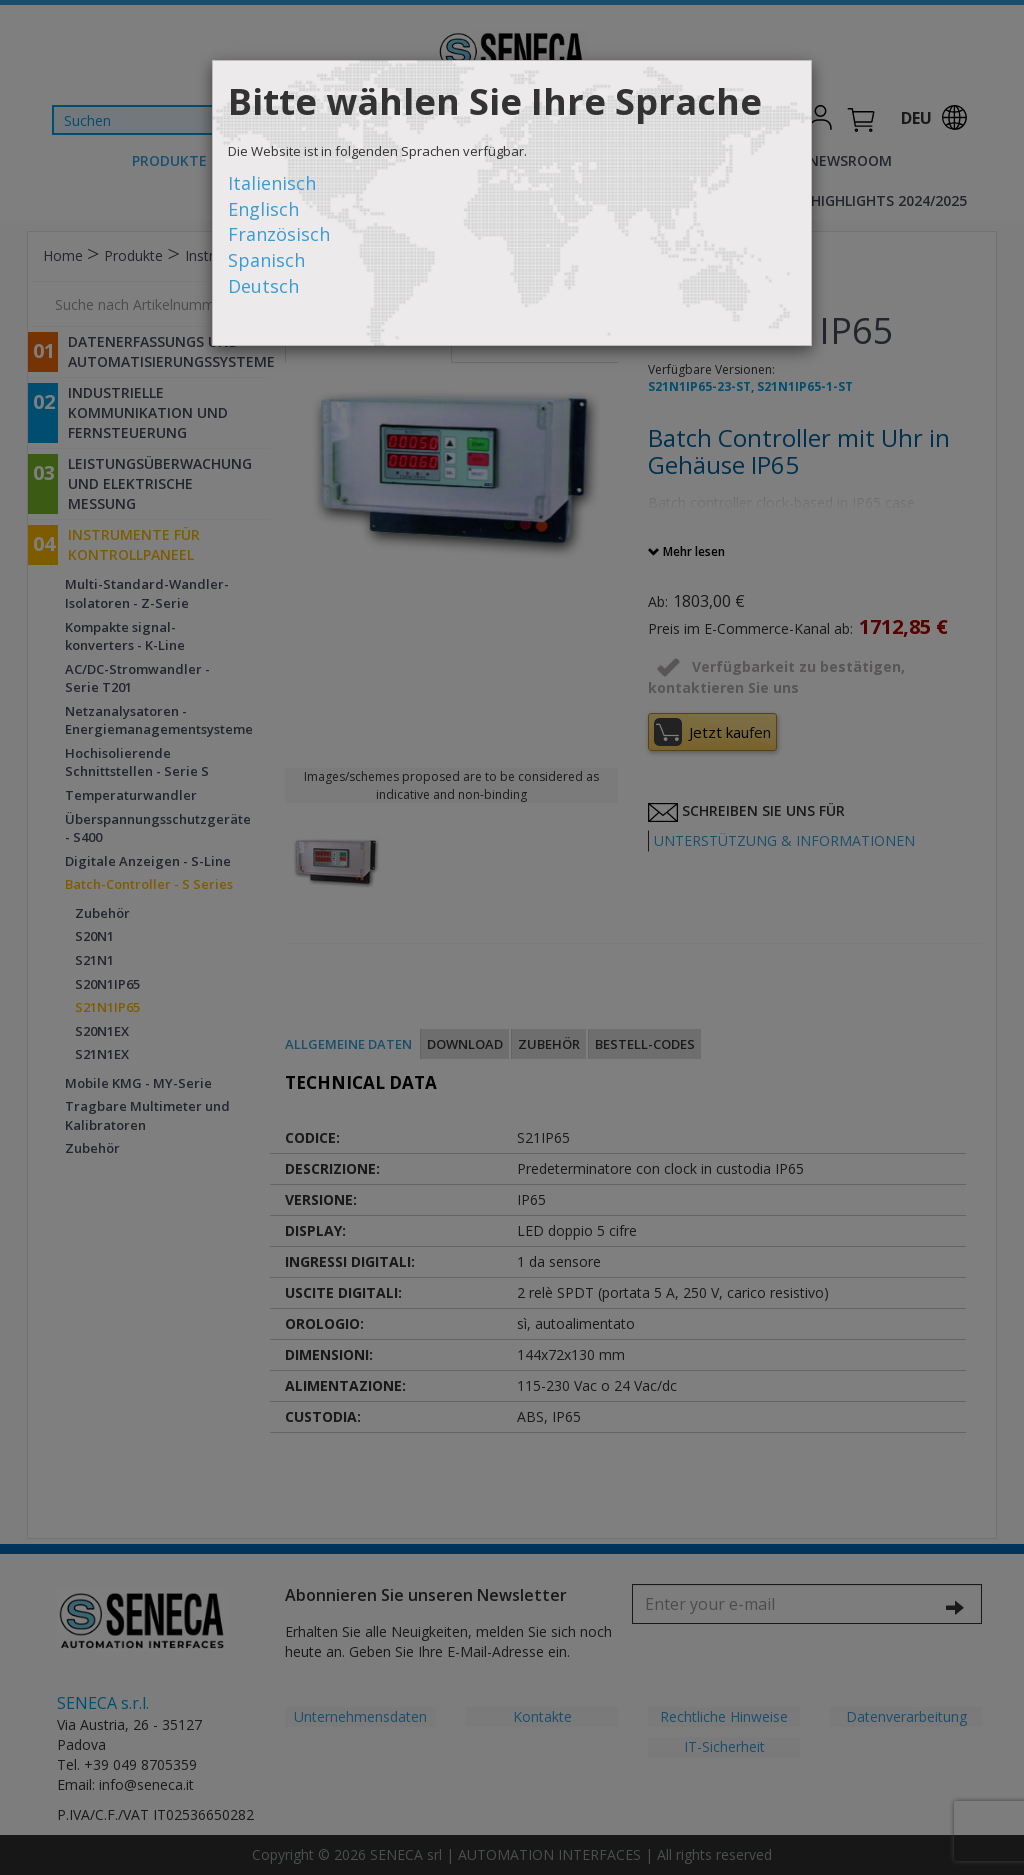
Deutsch (263, 286)
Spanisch (266, 260)
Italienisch (272, 183)
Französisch (279, 234)
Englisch (263, 209)
